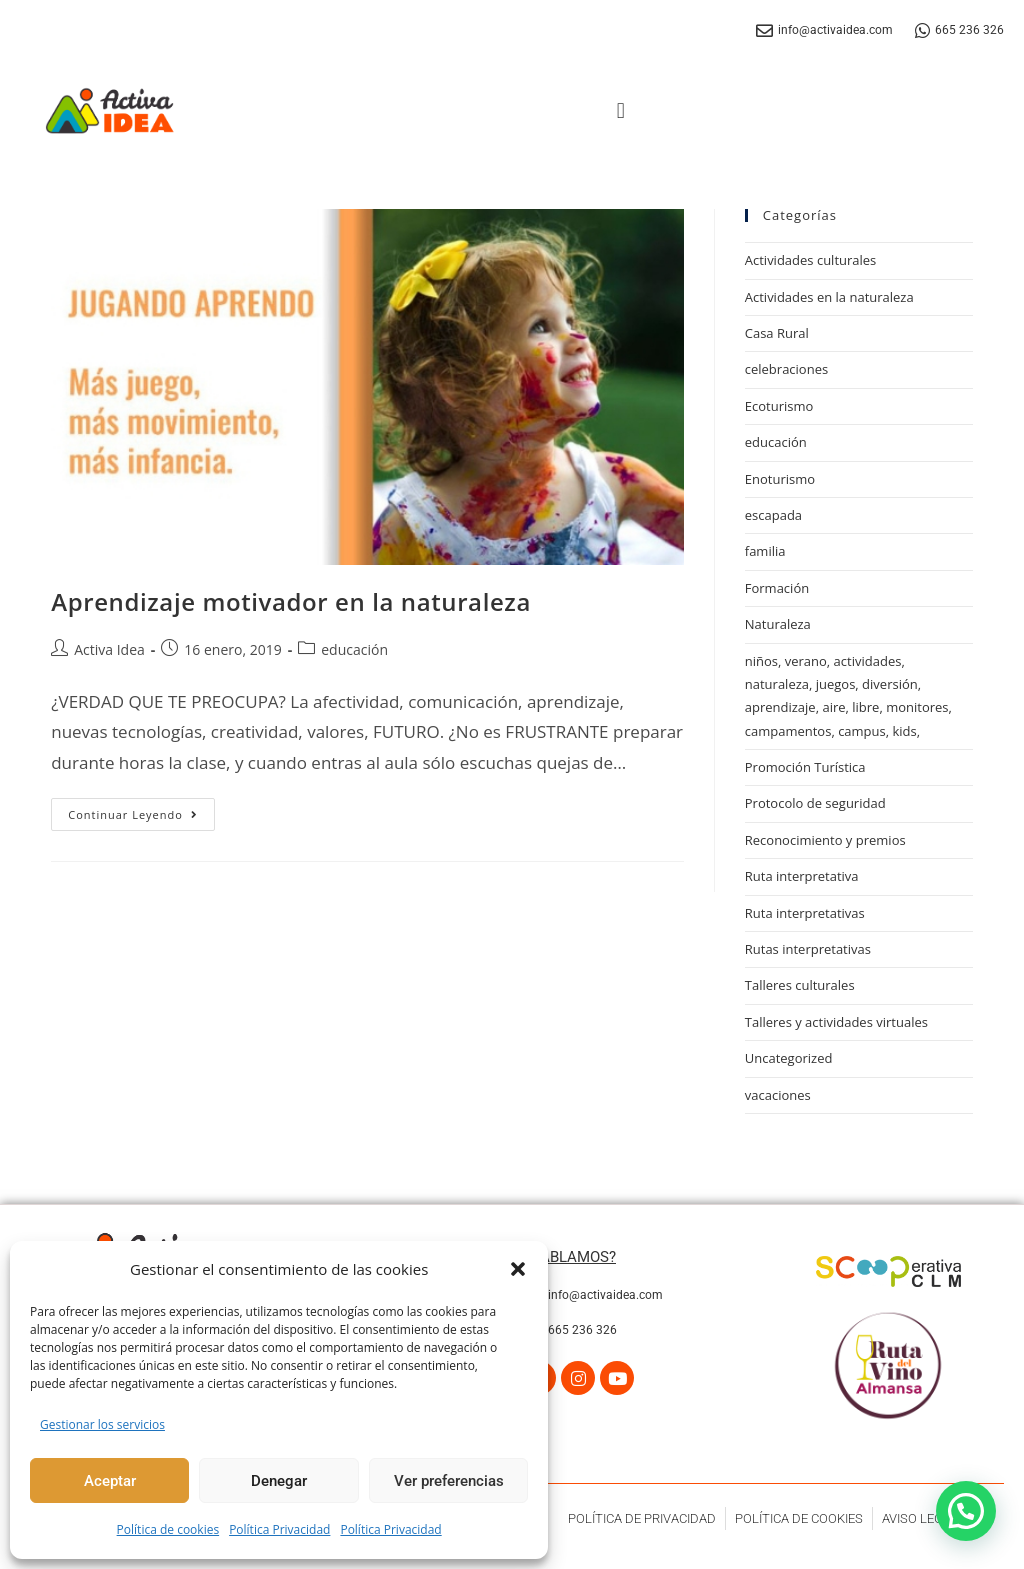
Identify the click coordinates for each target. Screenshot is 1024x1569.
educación (354, 649)
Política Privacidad (279, 1529)
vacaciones (778, 1095)
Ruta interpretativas (805, 913)
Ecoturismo (779, 406)
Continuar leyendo (141, 810)
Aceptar (110, 1481)
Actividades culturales (811, 260)
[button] (518, 1269)
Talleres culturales (800, 985)
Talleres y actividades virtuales (836, 1022)
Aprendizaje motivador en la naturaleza (291, 601)
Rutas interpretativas (808, 949)
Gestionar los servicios (102, 1424)
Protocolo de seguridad (815, 803)
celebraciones (786, 369)
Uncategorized (789, 1058)
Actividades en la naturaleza (829, 297)
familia (765, 551)
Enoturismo (780, 479)
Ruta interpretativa (802, 876)
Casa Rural (777, 333)
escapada (773, 515)
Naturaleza (778, 624)
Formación (777, 588)
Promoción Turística (805, 767)
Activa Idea (109, 649)
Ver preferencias (449, 1481)
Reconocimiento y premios (825, 840)
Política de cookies (168, 1529)
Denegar (279, 1481)
